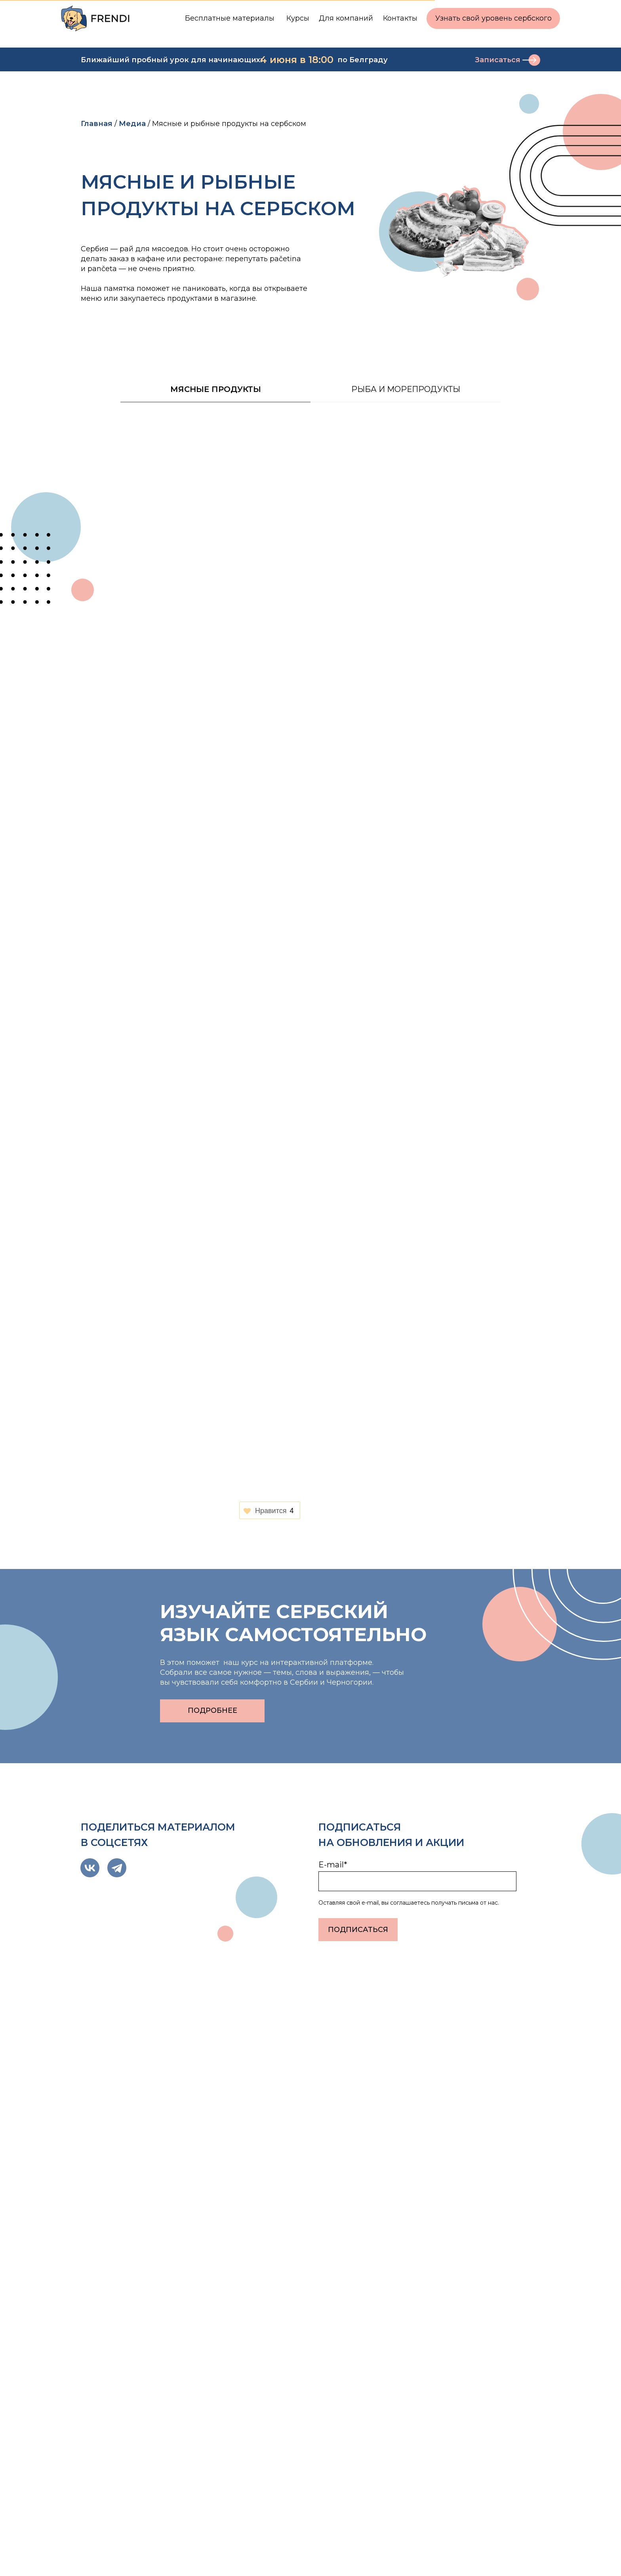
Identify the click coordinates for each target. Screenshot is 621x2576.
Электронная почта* (351, 2403)
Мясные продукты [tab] (215, 389)
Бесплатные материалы (229, 18)
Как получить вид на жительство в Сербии (301, 2130)
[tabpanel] (310, 404)
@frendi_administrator (134, 2385)
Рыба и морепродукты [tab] (405, 389)
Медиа (132, 123)
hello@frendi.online (129, 2398)
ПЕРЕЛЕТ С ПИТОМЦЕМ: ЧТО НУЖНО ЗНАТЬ (458, 2130)
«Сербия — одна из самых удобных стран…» (146, 2130)
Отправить (350, 2470)
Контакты (400, 18)
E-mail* (332, 1864)
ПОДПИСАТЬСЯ (358, 1929)
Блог (486, 2555)
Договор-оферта (114, 2555)
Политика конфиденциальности (146, 2542)
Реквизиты (499, 2542)
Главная (96, 123)
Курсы (297, 18)
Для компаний (346, 18)
